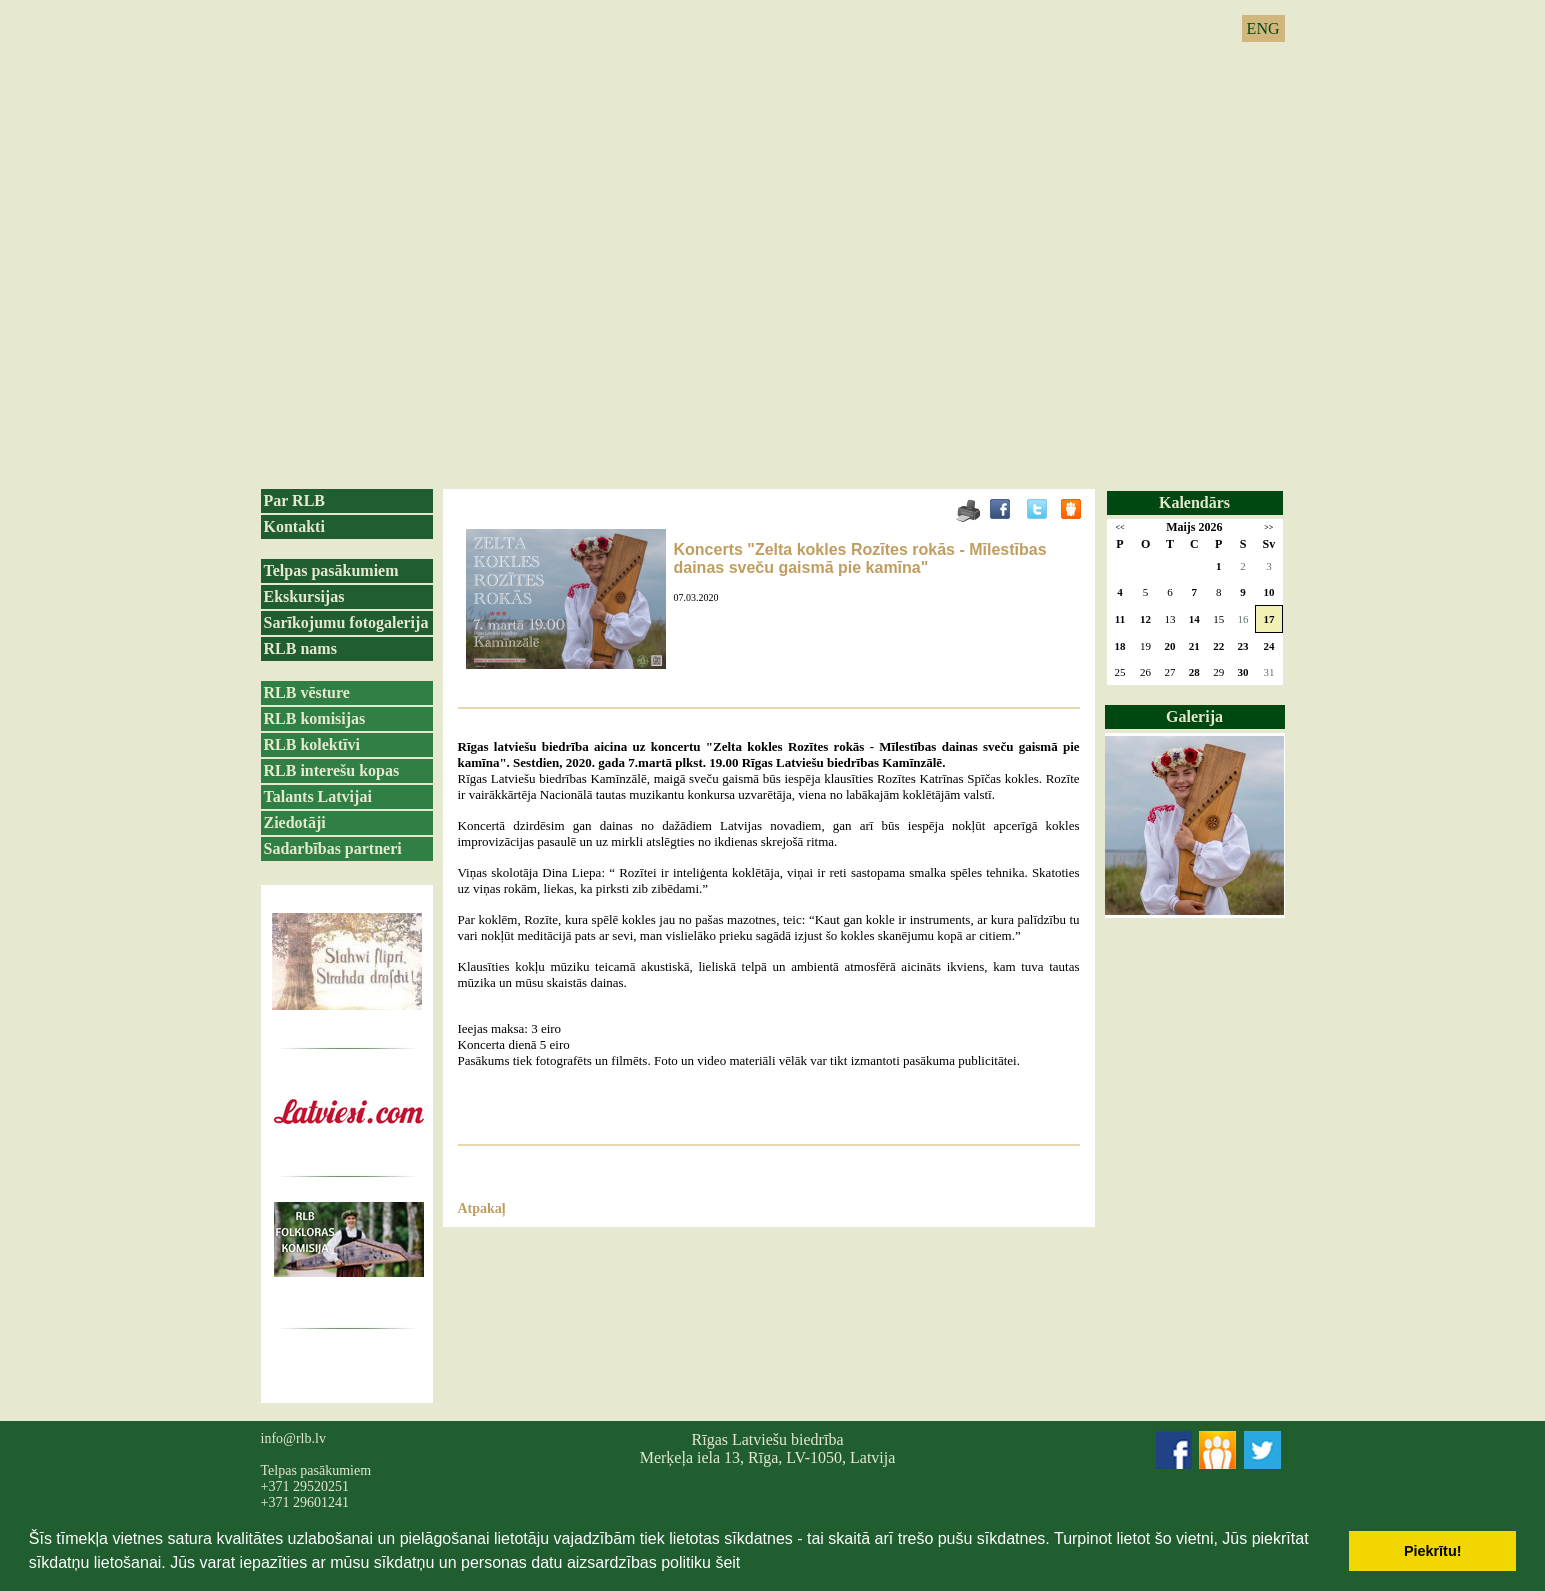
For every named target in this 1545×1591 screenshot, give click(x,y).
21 (1194, 646)
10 (1268, 592)
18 (1119, 646)
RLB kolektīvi (312, 744)
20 (1169, 646)
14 (1194, 619)
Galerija (1194, 716)
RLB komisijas (315, 718)
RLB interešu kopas (332, 770)
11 (1120, 619)
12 (1145, 619)
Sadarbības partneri (333, 848)
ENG (1263, 28)
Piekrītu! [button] (1433, 1551)
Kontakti (294, 526)
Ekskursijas (304, 596)
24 (1268, 646)
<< (1119, 527)
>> (1268, 527)
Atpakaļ (482, 1208)
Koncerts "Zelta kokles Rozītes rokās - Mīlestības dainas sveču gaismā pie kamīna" (860, 558)
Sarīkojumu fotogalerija (346, 622)
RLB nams (300, 648)
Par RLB (294, 500)
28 (1194, 672)
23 (1243, 646)
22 (1218, 646)
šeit (727, 1562)
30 (1243, 672)
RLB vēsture (307, 692)
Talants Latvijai (318, 796)
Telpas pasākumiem (331, 570)
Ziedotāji (295, 822)
